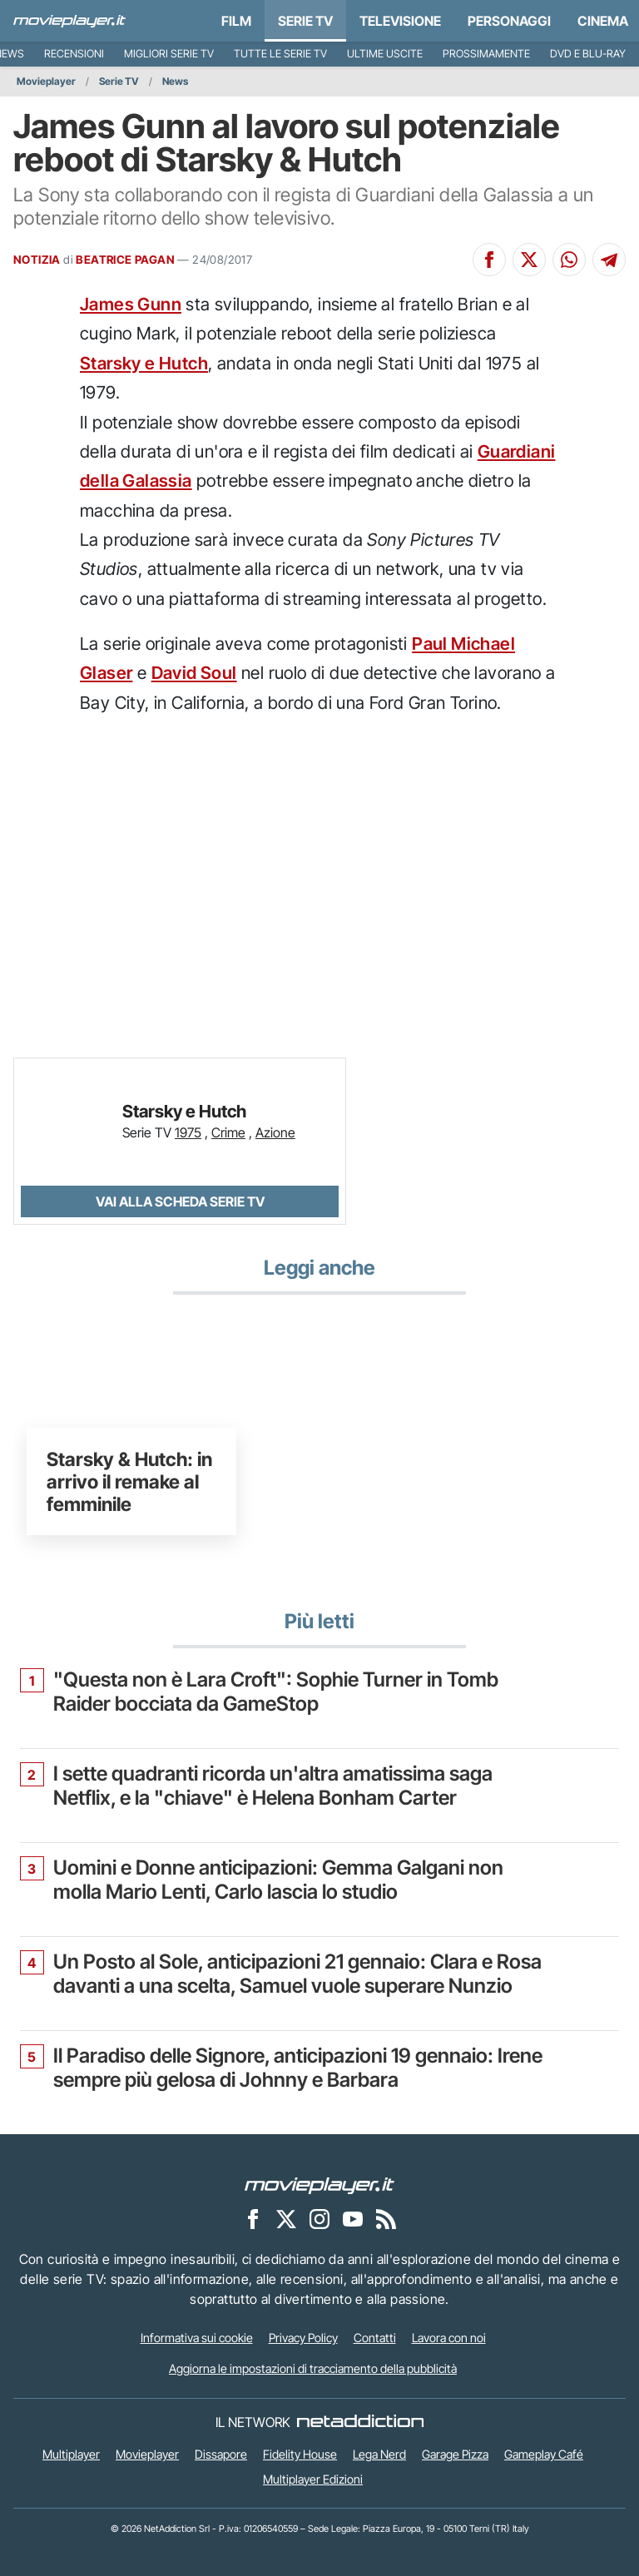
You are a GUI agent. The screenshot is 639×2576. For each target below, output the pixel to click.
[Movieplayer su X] (286, 2218)
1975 (188, 1132)
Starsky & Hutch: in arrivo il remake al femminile (129, 1481)
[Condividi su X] (529, 259)
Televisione (400, 20)
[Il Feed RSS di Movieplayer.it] (386, 2218)
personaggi (509, 20)
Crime (228, 1132)
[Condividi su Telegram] (609, 259)
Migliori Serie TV (169, 53)
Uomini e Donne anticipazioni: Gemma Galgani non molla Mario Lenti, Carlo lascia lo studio (278, 1880)
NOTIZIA (37, 259)
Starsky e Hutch (144, 363)
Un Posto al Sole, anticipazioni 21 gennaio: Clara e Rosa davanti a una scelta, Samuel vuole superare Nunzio (297, 1974)
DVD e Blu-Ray (588, 53)
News (175, 81)
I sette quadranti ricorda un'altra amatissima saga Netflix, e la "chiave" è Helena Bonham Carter (273, 1786)
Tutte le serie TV (280, 53)
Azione (275, 1132)
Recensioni (74, 53)
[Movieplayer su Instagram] (319, 2218)
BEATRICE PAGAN (125, 259)
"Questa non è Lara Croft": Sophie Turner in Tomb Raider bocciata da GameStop (275, 1692)
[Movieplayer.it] (69, 21)
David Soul (194, 672)
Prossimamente (486, 53)
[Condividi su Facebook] (489, 259)
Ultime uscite (385, 53)
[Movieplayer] (319, 2184)
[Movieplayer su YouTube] (352, 2218)
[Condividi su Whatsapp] (569, 259)
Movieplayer (46, 81)
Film (236, 20)
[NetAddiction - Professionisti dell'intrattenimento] (360, 2422)
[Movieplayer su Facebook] (253, 2218)
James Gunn (130, 304)
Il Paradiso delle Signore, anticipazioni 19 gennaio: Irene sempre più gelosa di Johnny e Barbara (297, 2068)
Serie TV (305, 20)
